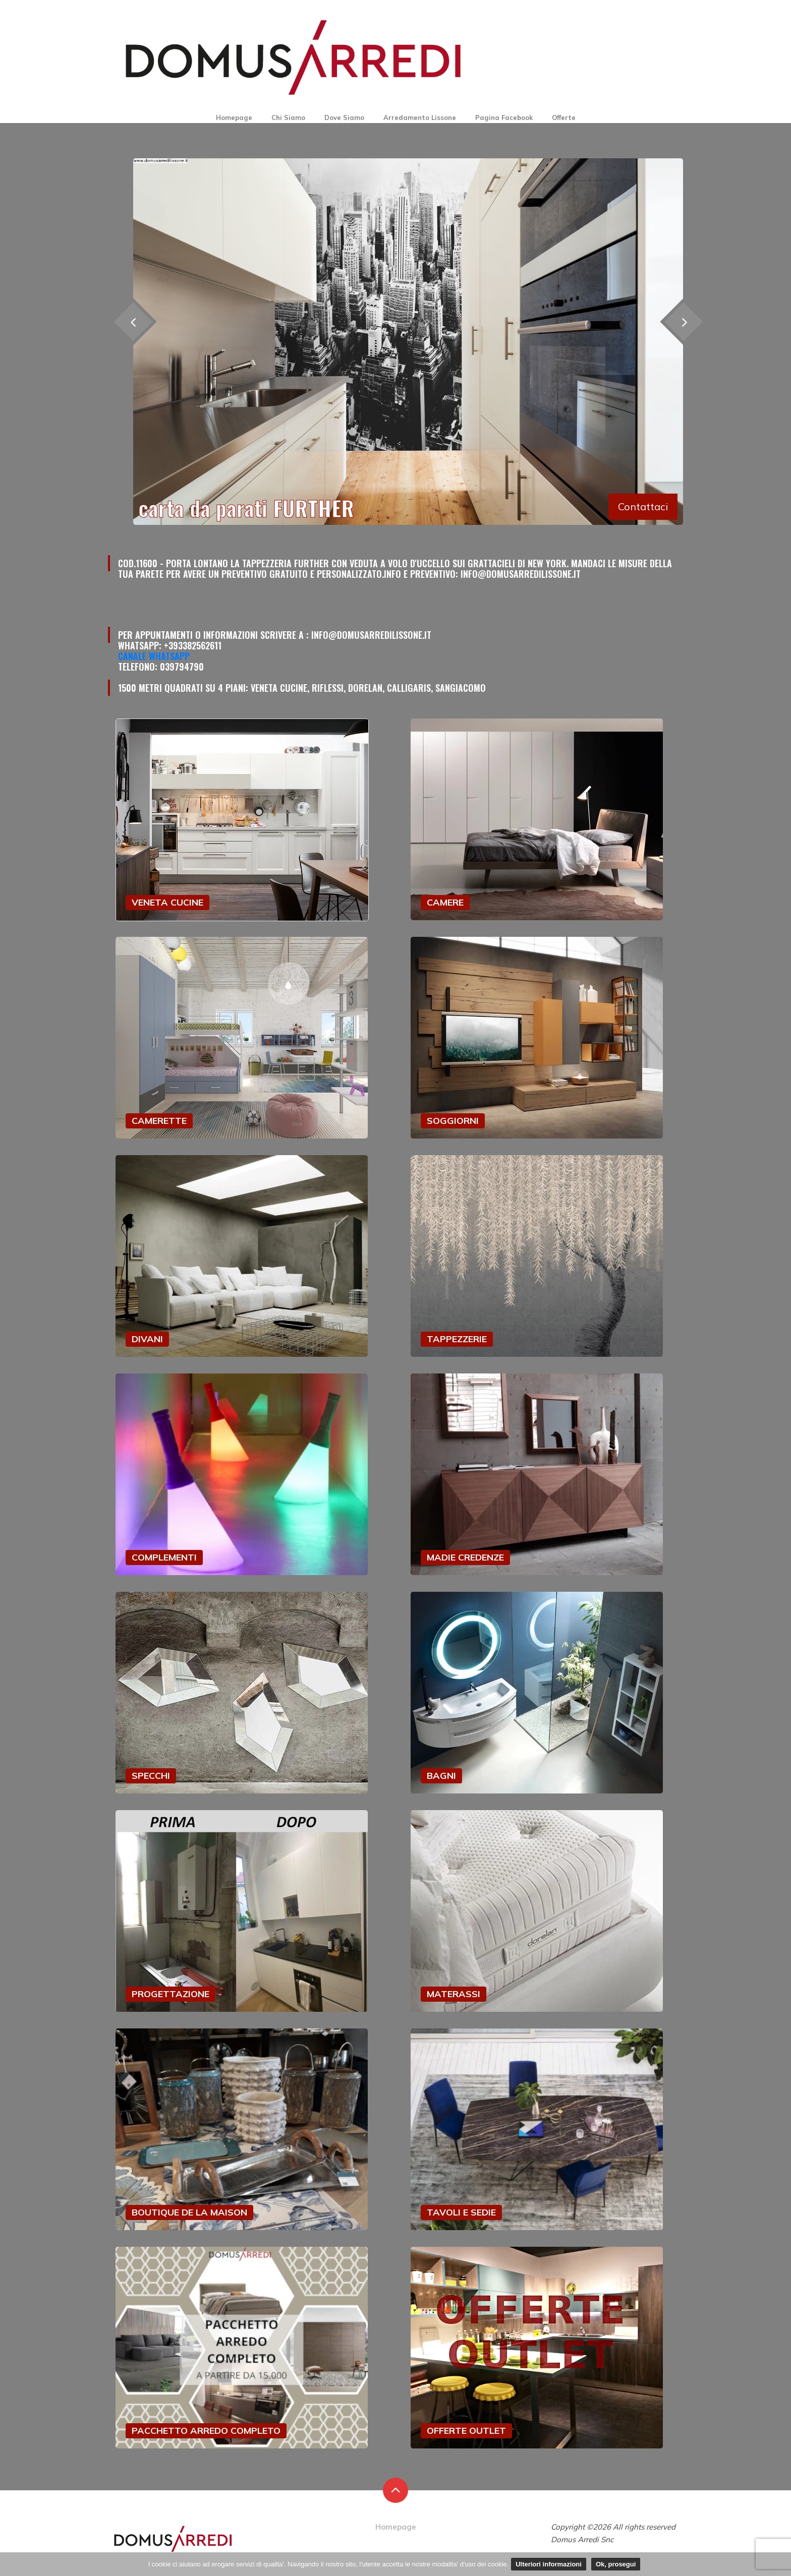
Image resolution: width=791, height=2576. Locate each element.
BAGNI (441, 1775)
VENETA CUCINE (167, 902)
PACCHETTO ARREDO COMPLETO (206, 2430)
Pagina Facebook (504, 117)
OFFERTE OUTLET (466, 2430)
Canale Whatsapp (154, 656)
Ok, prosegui (616, 2564)
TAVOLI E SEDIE (461, 2212)
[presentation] (683, 321)
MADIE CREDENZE (465, 1557)
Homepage (234, 117)
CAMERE (445, 902)
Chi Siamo (288, 117)
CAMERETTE (159, 1120)
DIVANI (147, 1339)
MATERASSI (453, 1994)
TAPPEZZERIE (457, 1339)
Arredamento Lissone (419, 117)
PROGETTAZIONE (170, 1994)
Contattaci (643, 506)
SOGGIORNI (453, 1120)
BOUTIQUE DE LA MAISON (189, 2212)
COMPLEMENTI (164, 1557)
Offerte (564, 117)
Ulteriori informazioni (549, 2564)
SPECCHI (151, 1775)
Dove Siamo (344, 117)
